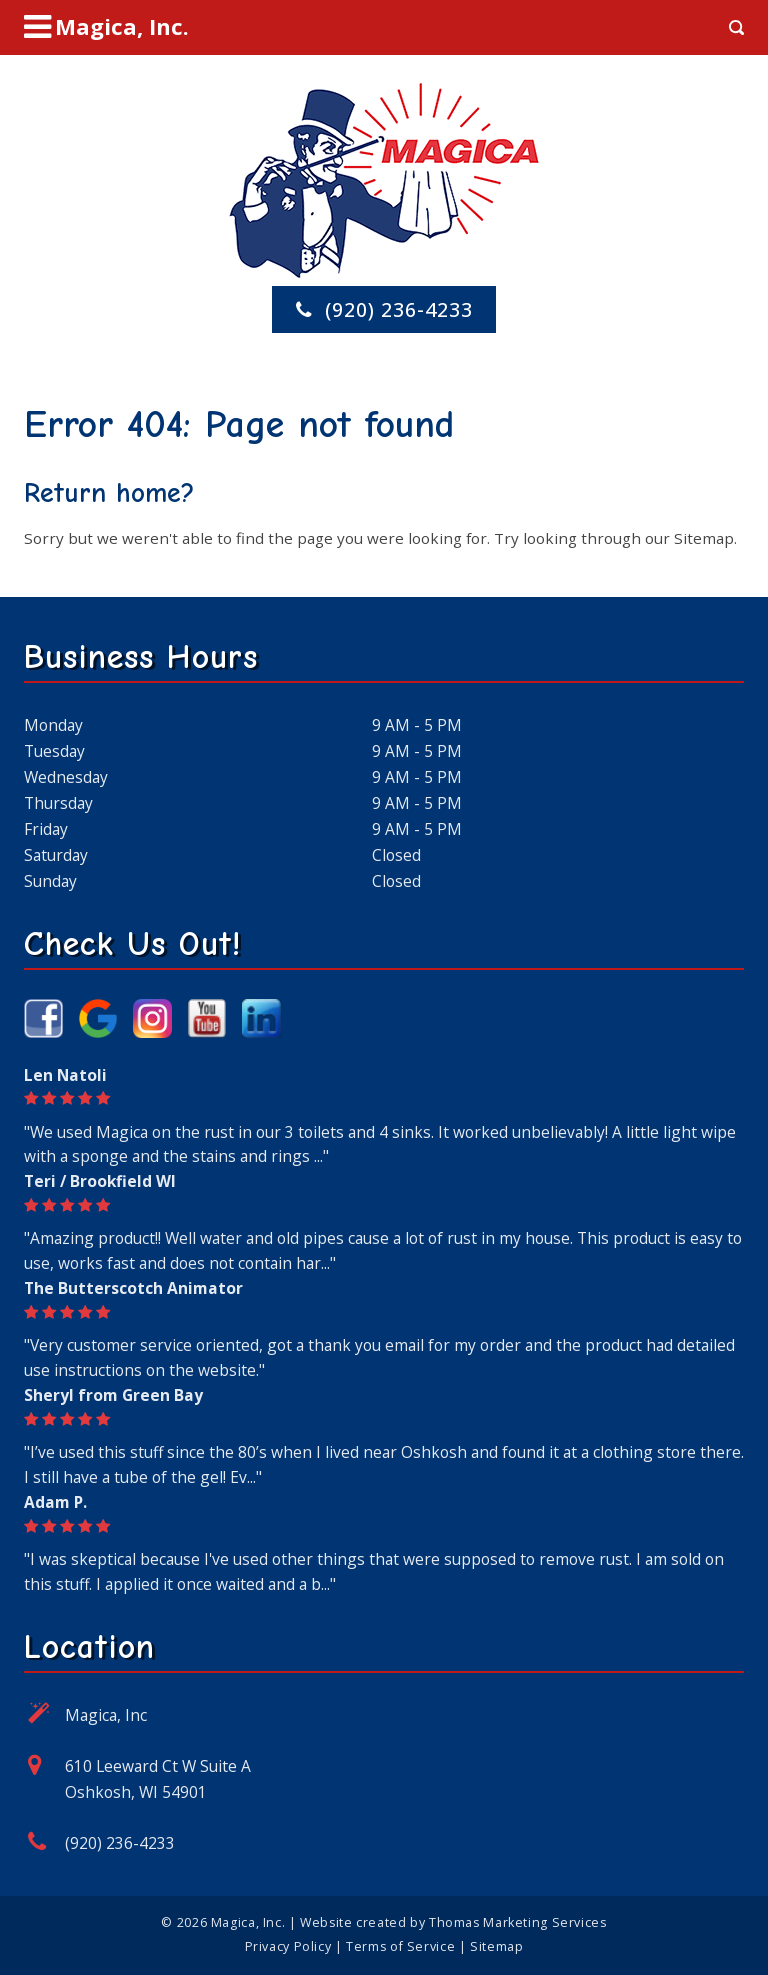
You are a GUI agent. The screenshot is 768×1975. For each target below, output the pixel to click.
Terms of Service (400, 1946)
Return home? (109, 493)
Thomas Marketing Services (518, 1922)
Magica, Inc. (248, 1922)
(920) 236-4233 (120, 1843)
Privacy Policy (288, 1946)
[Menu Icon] (106, 27)
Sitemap (704, 538)
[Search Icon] (736, 27)
